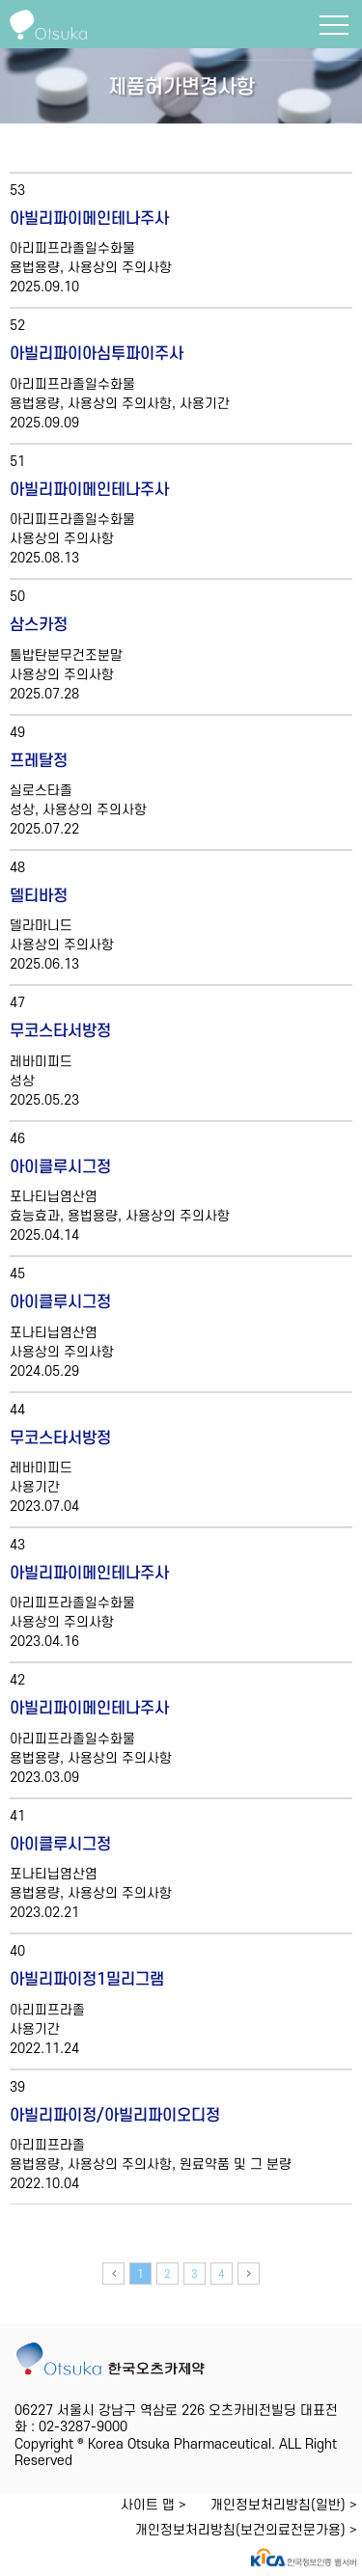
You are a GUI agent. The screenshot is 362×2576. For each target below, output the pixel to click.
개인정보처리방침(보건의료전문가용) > (246, 2530)
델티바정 (39, 896)
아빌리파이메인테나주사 (89, 219)
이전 (113, 2273)
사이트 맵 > (153, 2505)
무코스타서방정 (60, 1031)
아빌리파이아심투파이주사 (96, 354)
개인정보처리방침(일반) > (283, 2505)
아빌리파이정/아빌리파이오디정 (115, 2115)
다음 (248, 2273)
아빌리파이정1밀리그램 (87, 1979)
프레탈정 (39, 761)
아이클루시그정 (60, 1167)
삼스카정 (39, 625)
